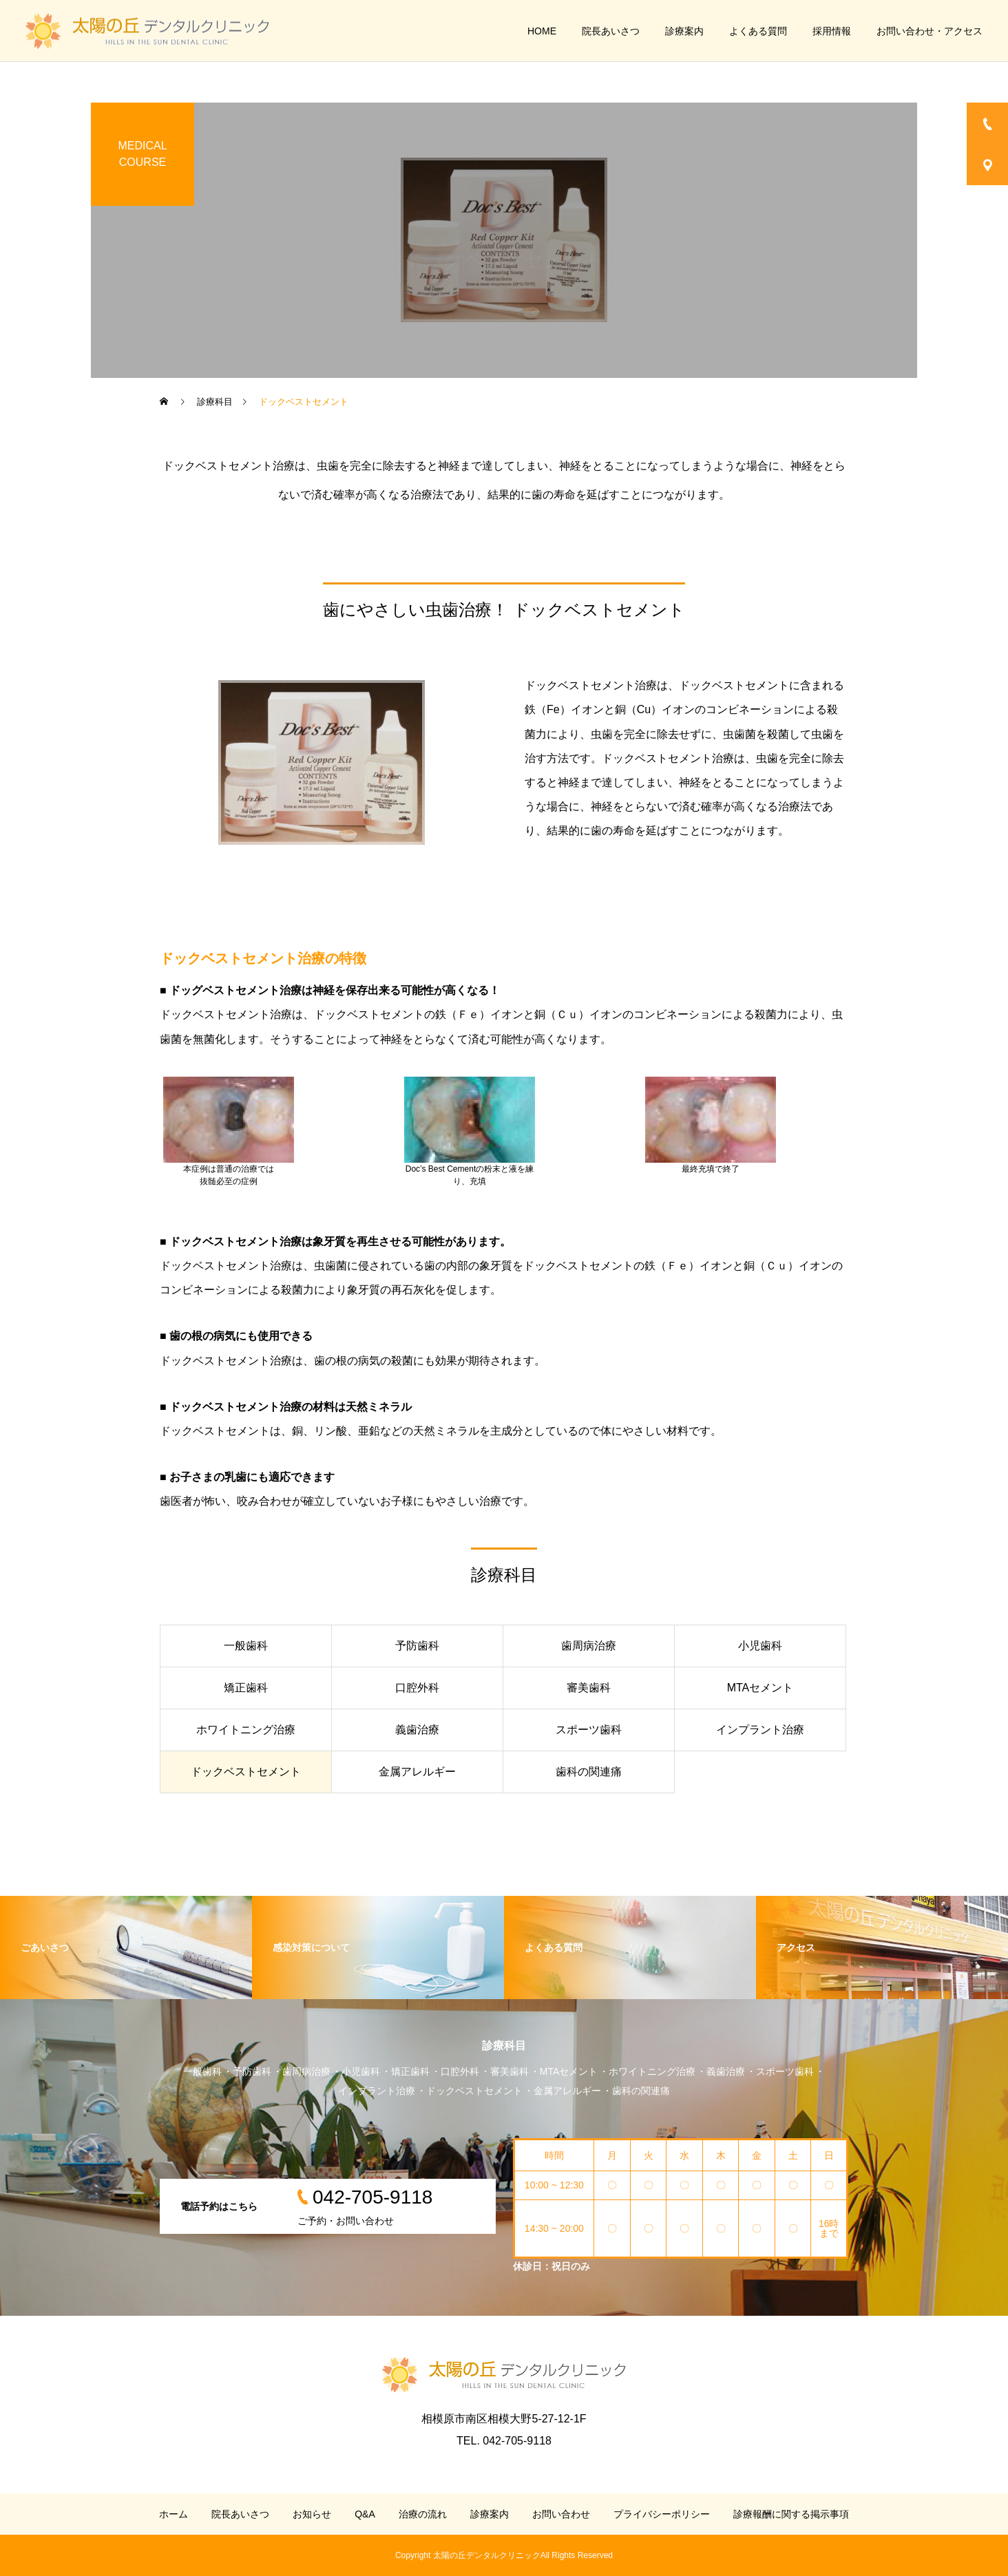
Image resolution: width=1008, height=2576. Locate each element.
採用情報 (831, 30)
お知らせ (312, 2514)
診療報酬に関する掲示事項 (791, 2514)
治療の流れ (423, 2514)
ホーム (173, 2514)
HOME (541, 30)
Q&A (365, 2514)
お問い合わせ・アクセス (929, 30)
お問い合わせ (561, 2514)
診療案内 (684, 30)
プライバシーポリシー (661, 2514)
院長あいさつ (611, 30)
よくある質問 (758, 30)
